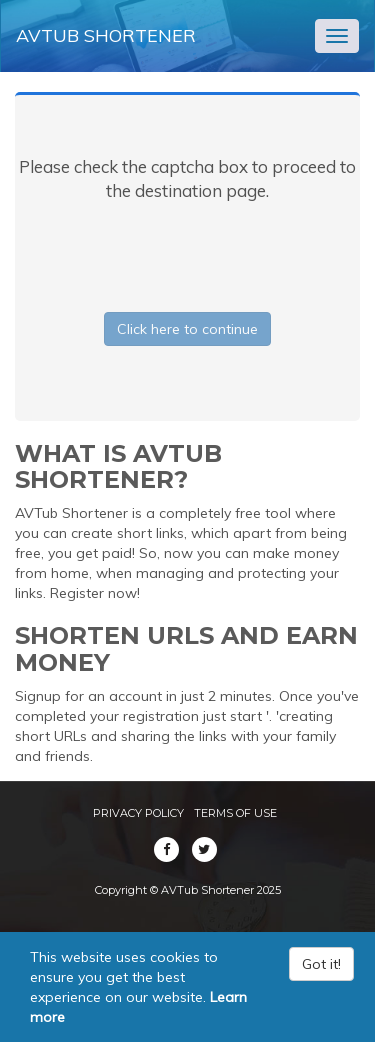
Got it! (321, 964)
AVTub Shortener (106, 35)
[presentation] (188, 253)
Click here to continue (187, 329)
